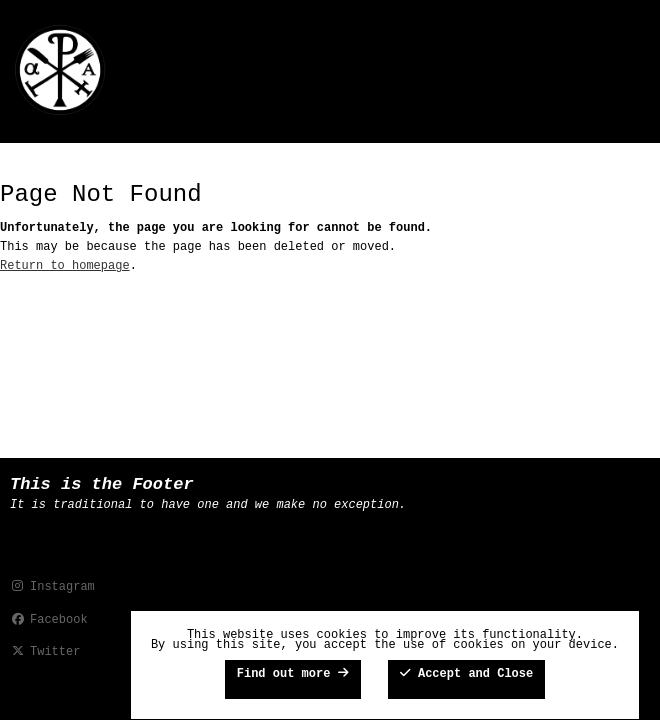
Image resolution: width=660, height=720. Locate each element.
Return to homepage (65, 266)
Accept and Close (466, 674)
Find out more (293, 674)
